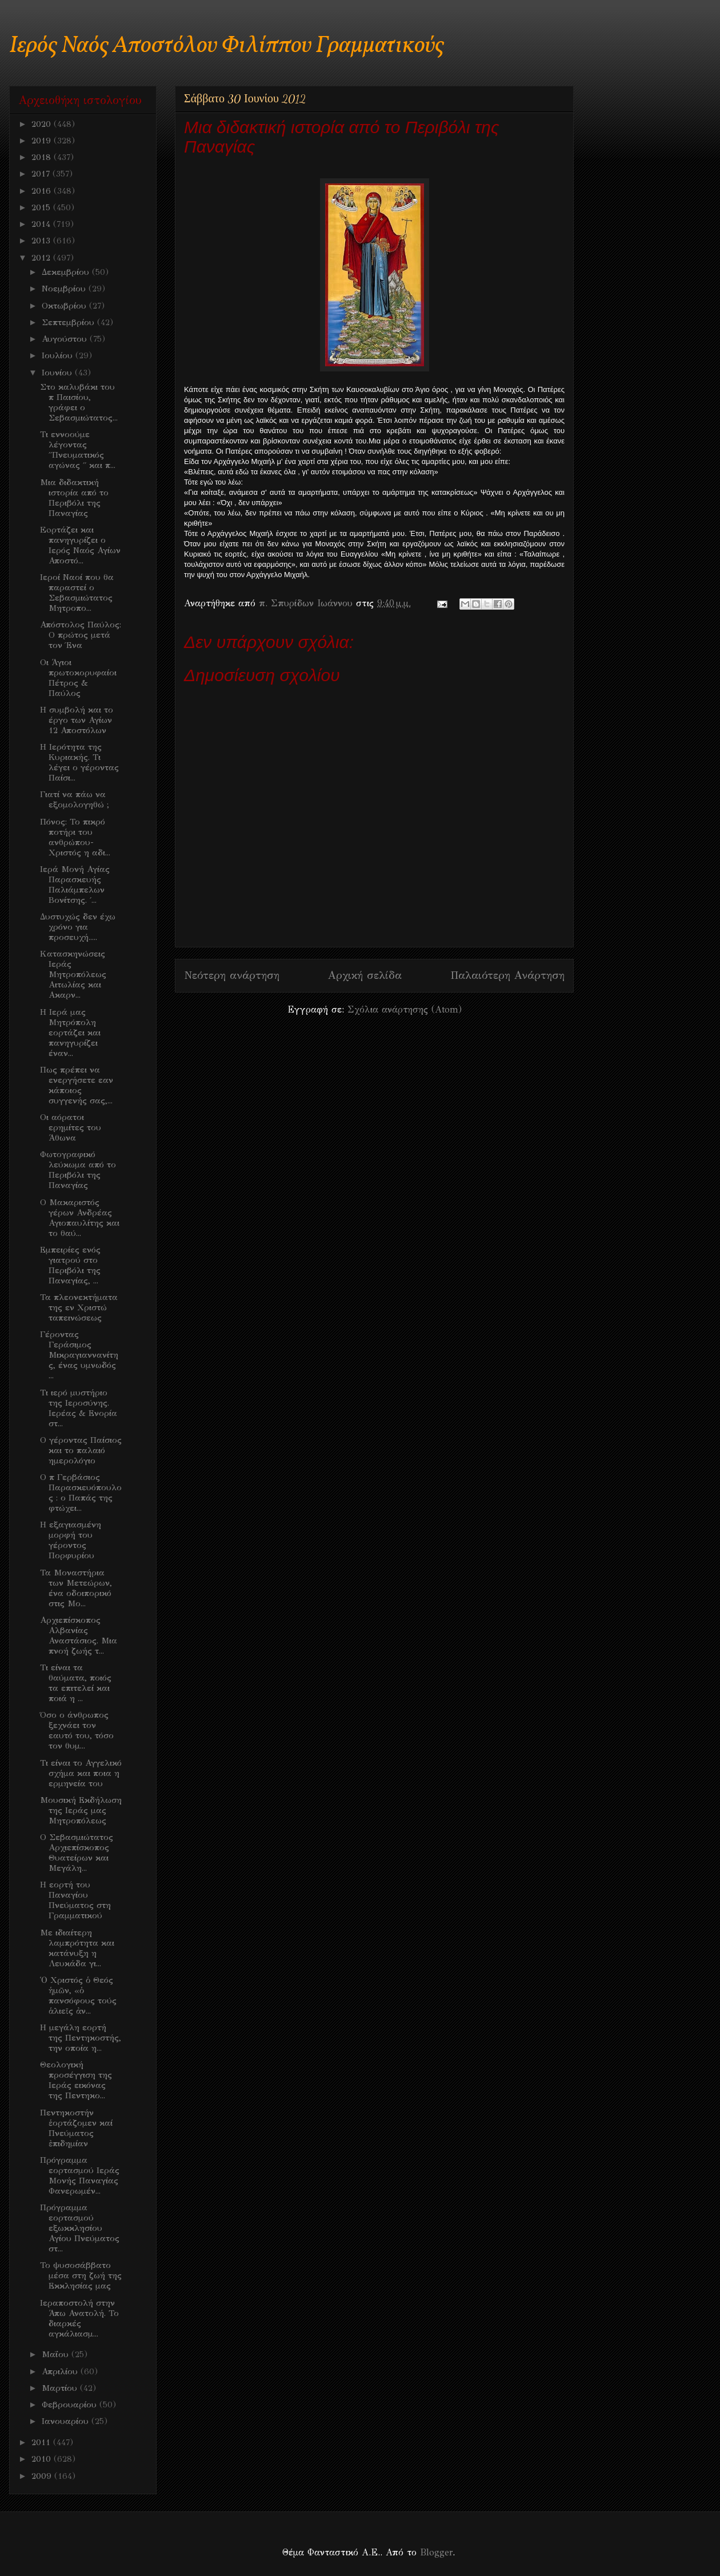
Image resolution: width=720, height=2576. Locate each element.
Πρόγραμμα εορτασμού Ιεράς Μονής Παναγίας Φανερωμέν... (79, 2175)
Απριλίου (61, 2371)
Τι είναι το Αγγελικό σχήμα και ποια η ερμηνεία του (81, 1773)
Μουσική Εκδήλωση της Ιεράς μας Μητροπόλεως (81, 1810)
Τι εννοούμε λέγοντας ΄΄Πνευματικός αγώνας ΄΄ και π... (77, 449)
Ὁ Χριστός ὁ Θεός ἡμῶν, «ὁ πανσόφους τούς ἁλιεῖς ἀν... (78, 1995)
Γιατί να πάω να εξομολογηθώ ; (74, 799)
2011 (42, 2442)
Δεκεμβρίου (67, 272)
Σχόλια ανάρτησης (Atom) (404, 1009)
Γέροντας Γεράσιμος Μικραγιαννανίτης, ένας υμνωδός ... (79, 1355)
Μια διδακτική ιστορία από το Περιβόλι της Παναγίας (74, 497)
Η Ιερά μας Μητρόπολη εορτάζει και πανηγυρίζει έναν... (70, 1032)
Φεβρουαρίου (70, 2404)
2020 (42, 124)
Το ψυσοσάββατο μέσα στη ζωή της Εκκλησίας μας (81, 2275)
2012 (42, 258)
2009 (42, 2476)
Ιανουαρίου (66, 2421)
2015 (42, 207)
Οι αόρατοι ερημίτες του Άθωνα (70, 1127)
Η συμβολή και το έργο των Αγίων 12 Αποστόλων (76, 720)
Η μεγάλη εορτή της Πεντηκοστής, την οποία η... (80, 2037)
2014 (42, 224)
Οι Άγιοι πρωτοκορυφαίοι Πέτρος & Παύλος (78, 677)
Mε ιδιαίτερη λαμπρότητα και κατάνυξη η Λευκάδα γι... (77, 1948)
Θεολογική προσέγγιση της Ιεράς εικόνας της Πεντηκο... (76, 2080)
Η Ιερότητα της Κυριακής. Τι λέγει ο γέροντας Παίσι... (79, 762)
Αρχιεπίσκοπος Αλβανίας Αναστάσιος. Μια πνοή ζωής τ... (78, 1635)
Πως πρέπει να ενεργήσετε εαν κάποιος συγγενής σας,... (76, 1085)
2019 (42, 140)
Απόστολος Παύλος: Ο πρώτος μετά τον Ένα (80, 634)
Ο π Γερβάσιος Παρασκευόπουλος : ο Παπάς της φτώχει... (81, 1492)
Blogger (436, 2552)
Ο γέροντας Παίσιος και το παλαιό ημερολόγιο (81, 1450)
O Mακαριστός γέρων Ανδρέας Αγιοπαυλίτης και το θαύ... (79, 1217)
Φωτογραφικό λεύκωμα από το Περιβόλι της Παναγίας (78, 1169)
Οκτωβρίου (65, 306)
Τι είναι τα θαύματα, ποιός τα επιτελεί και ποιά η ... (75, 1682)
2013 (42, 240)
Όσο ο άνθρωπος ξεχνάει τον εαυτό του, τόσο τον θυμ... (77, 1730)
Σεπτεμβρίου (69, 322)
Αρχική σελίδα (365, 975)
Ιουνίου (58, 372)
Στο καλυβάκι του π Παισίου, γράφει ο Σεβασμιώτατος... (79, 402)
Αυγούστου (66, 339)
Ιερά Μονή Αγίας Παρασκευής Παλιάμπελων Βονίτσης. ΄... (75, 884)
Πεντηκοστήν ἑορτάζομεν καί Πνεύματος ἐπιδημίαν (76, 2128)
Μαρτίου (61, 2388)
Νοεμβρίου (65, 288)
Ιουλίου (58, 355)
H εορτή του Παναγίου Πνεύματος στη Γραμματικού (75, 1900)
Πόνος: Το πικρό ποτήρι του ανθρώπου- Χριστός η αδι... (75, 837)
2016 (42, 191)
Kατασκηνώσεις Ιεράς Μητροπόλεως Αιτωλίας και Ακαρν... (73, 974)
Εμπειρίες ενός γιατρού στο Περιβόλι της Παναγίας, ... (70, 1265)
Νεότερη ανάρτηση (231, 975)
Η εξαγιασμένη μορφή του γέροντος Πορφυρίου (70, 1540)
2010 (42, 2459)
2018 (42, 157)
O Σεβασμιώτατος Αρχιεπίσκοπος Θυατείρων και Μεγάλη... (76, 1852)
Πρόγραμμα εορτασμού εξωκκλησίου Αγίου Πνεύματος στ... (79, 2228)
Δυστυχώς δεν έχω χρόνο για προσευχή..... (77, 926)
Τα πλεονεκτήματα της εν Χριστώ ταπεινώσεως (79, 1307)
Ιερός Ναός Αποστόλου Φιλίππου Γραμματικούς (226, 46)
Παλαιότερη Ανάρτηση (507, 975)
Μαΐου (56, 2354)
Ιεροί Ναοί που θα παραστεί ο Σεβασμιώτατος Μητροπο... (77, 592)
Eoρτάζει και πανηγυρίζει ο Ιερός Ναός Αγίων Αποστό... (80, 545)
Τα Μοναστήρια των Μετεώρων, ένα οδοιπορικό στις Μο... (76, 1588)
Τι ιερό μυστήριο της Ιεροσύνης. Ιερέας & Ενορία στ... (78, 1408)
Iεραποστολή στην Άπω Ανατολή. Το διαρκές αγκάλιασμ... (79, 2318)
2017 (42, 174)
